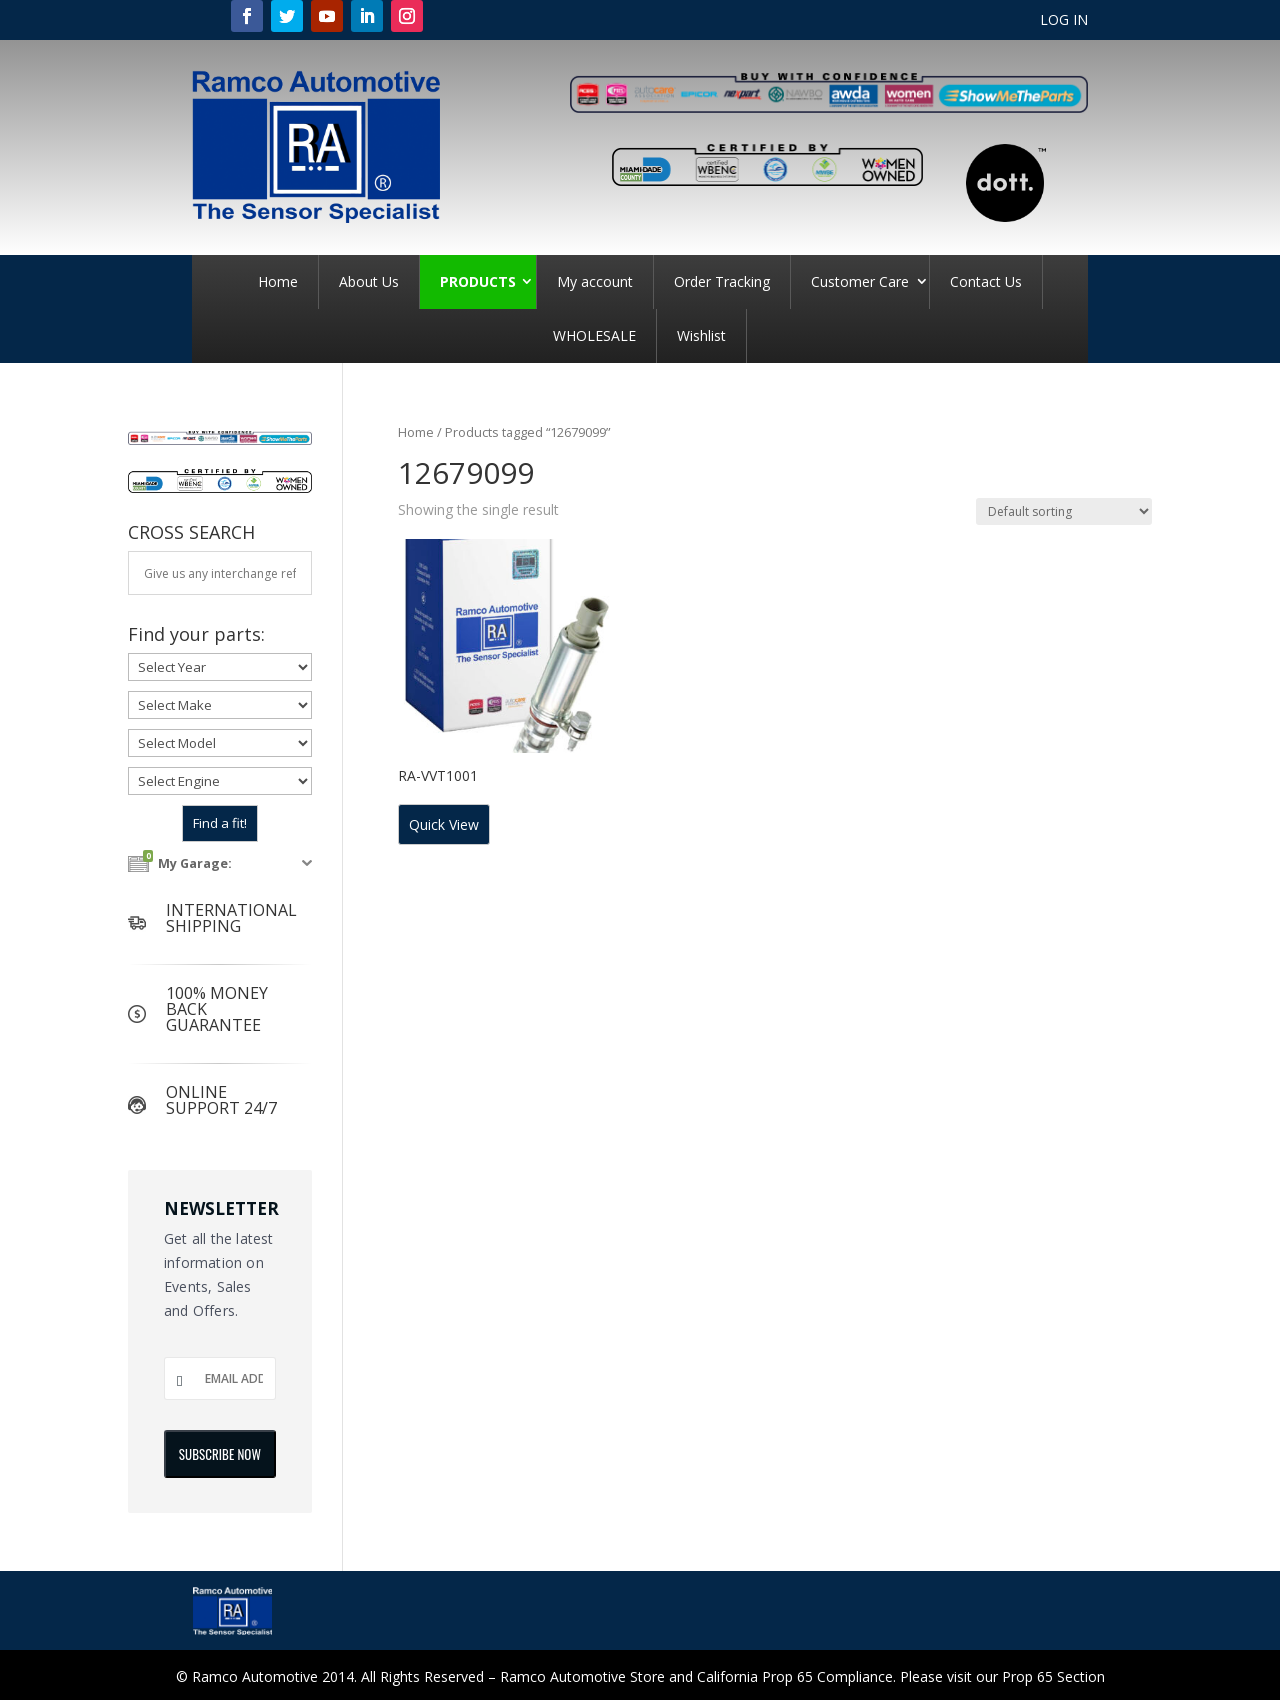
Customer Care (860, 281)
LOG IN (1064, 21)
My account (595, 281)
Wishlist (701, 335)
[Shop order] (1064, 511)
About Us (369, 281)
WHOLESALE (594, 335)
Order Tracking (722, 281)
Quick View (444, 824)
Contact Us (986, 281)
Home (278, 281)
